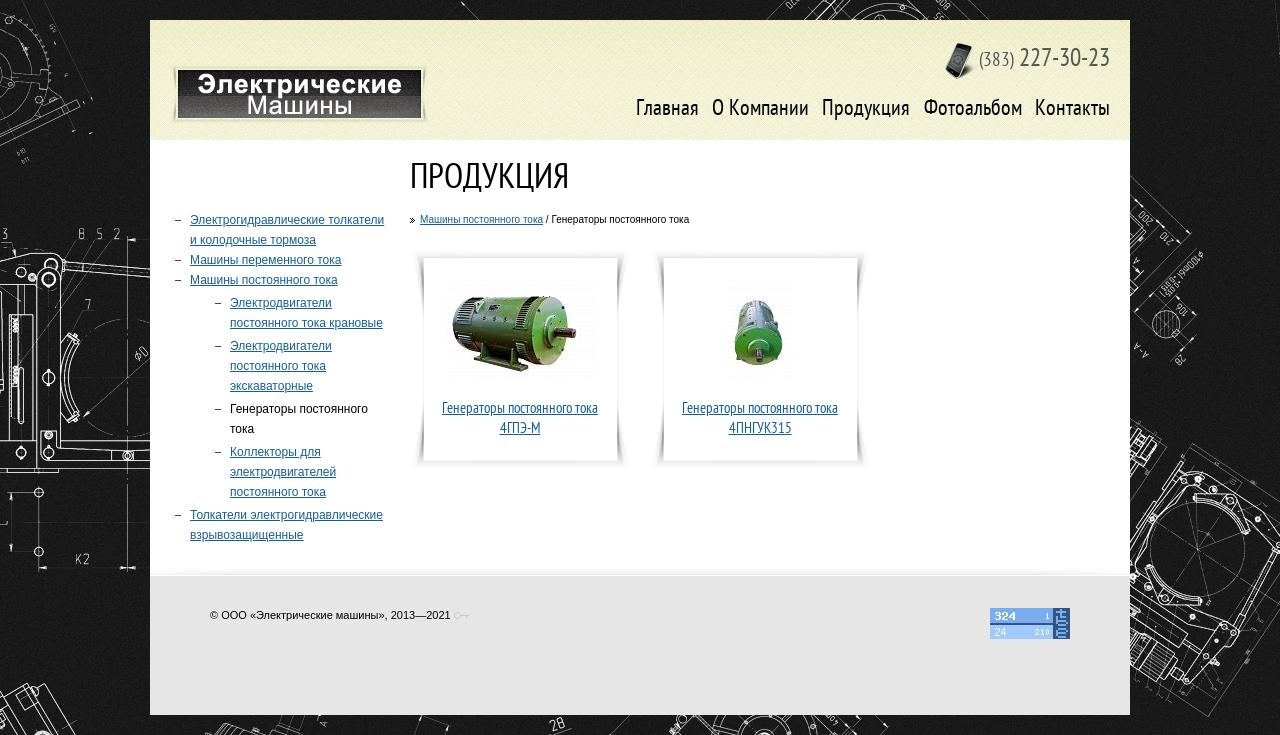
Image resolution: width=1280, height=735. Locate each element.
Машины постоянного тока (481, 219)
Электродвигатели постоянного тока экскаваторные (281, 366)
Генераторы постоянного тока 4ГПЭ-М (520, 419)
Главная (667, 109)
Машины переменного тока (265, 260)
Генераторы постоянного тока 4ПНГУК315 (760, 419)
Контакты (1072, 109)
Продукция (866, 109)
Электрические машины (299, 94)
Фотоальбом (973, 109)
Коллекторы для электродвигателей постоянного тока (283, 472)
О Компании (760, 109)
